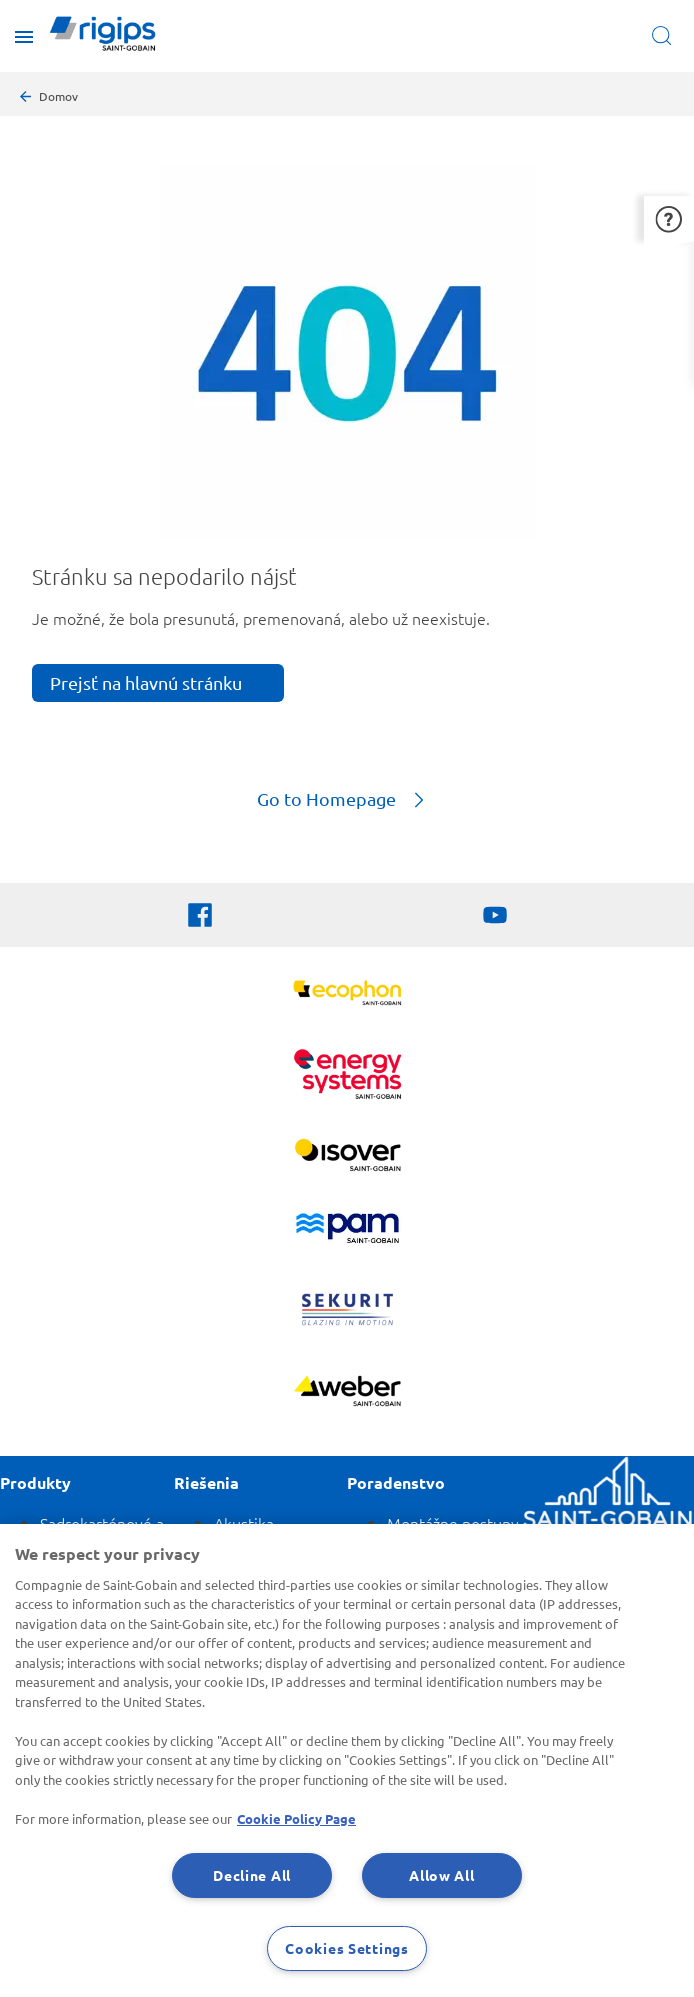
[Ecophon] (347, 995)
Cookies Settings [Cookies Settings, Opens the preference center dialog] (347, 1948)
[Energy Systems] (347, 1076)
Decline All (252, 1875)
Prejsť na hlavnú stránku (146, 682)
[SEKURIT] (347, 1312)
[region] (347, 1760)
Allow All (441, 1875)
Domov (58, 96)
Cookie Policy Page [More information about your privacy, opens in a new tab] (296, 1818)
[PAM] (347, 1230)
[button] (669, 218)
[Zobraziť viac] (347, 1157)
